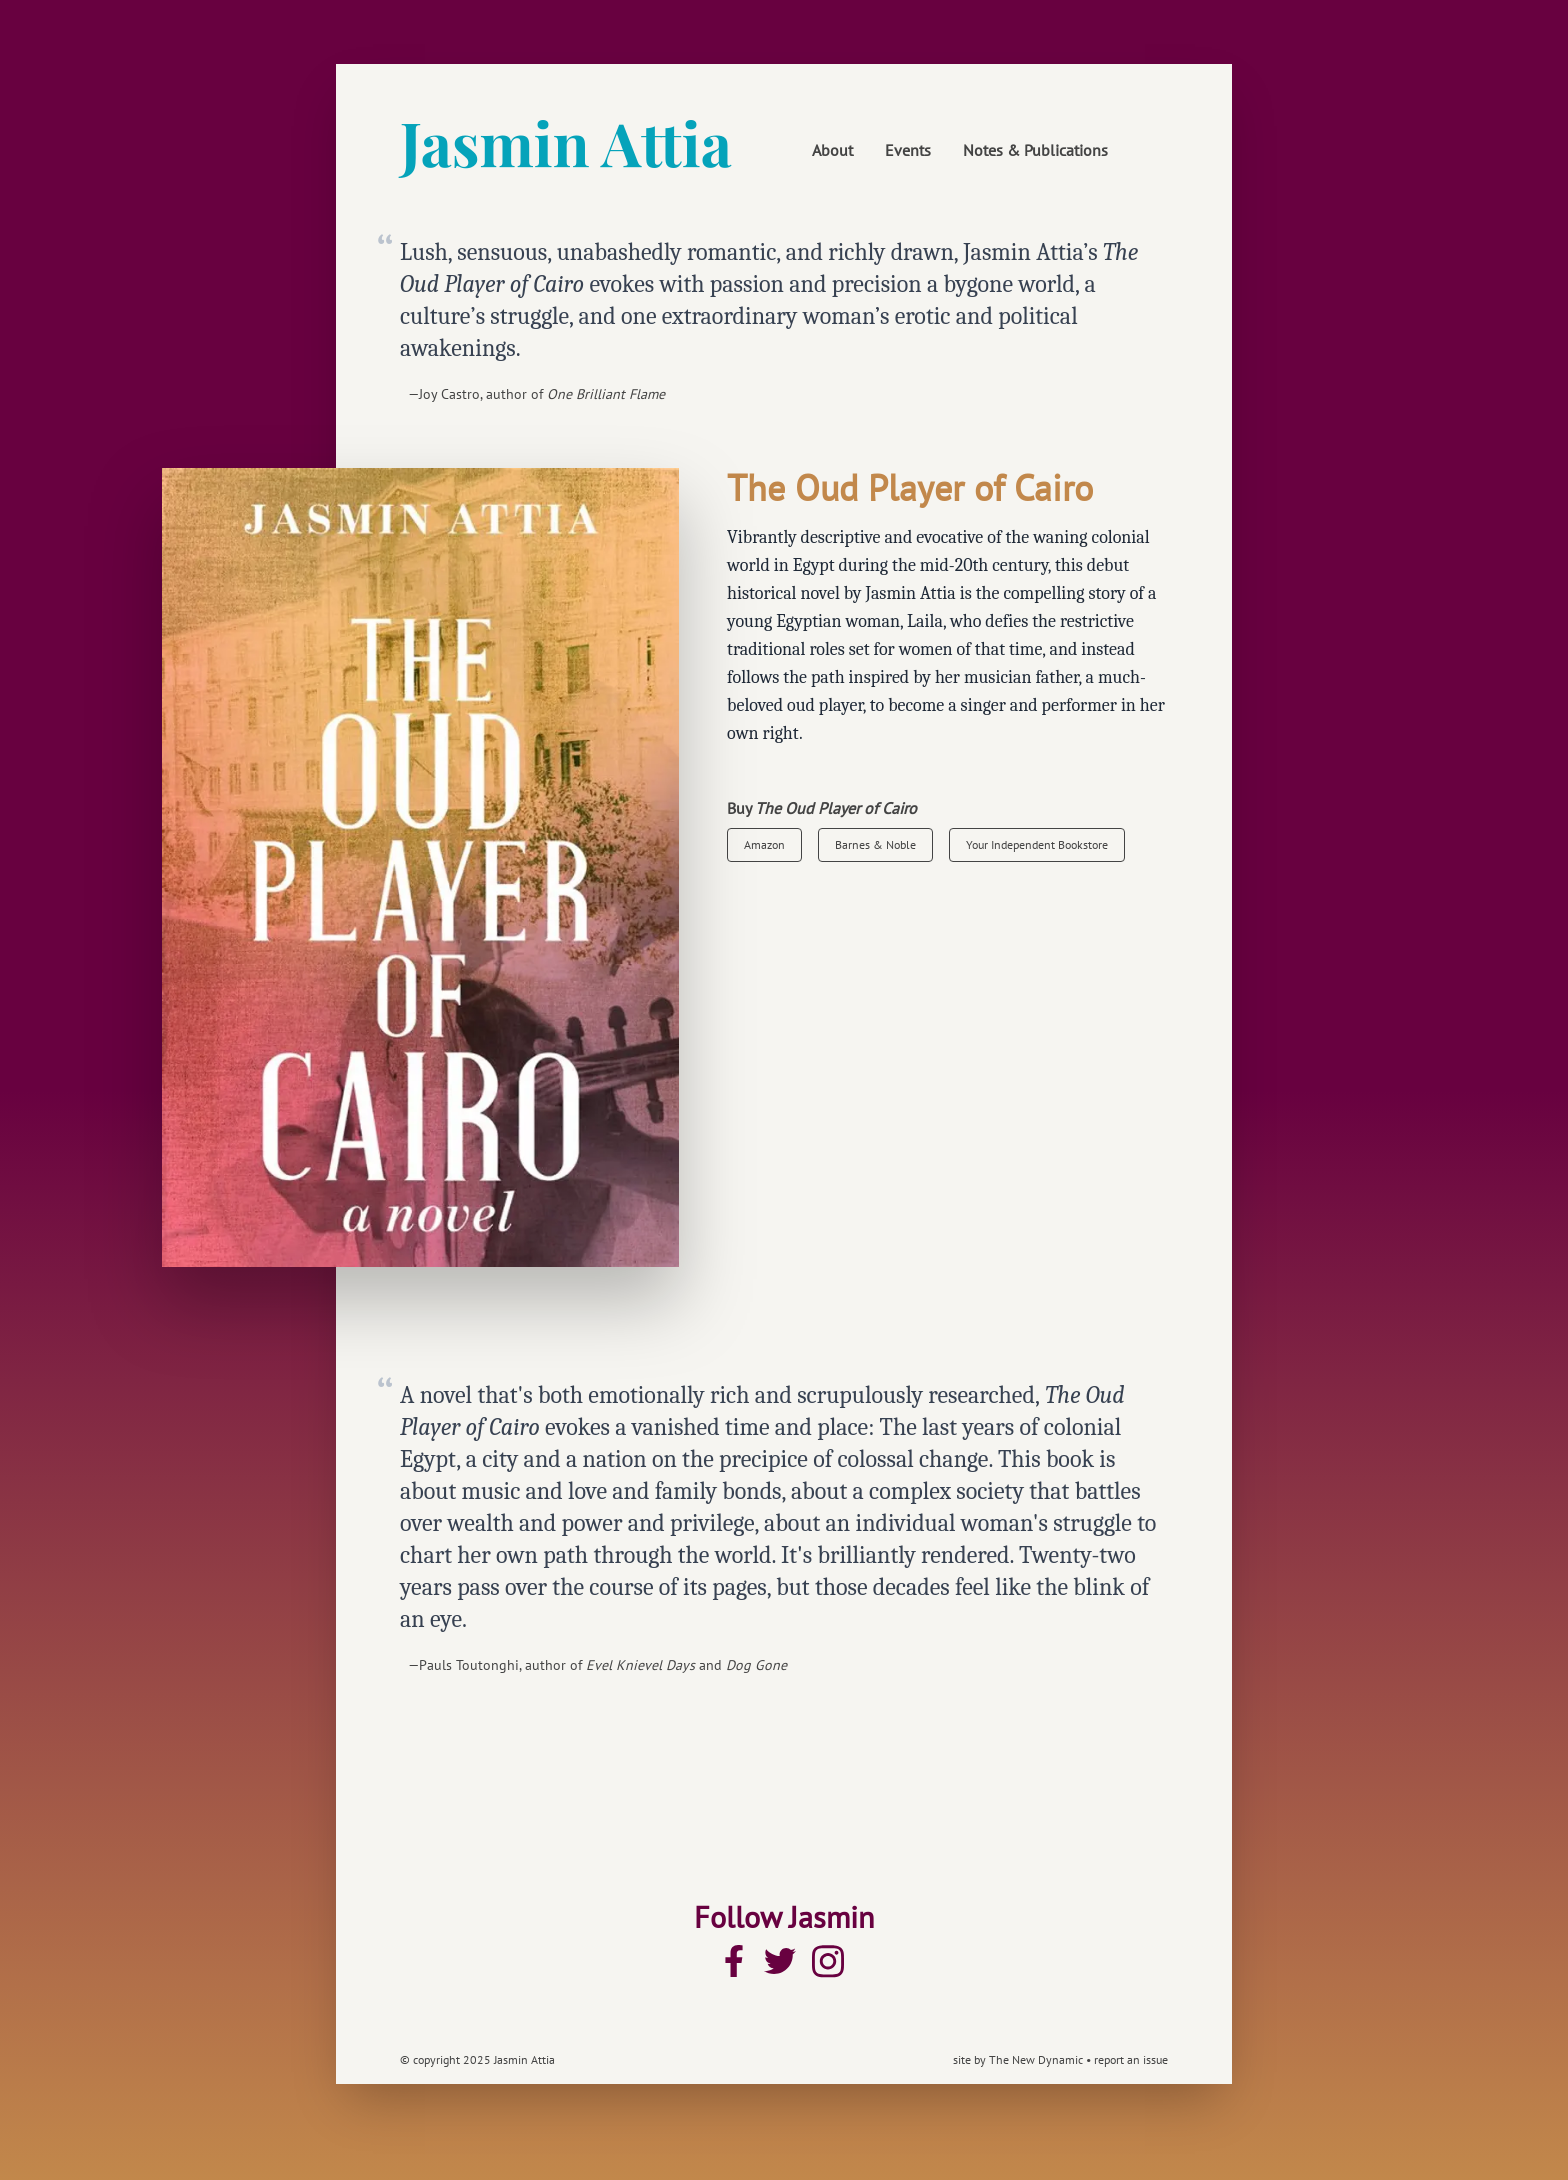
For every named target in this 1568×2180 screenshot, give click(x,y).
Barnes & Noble (875, 844)
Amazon (764, 844)
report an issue (1131, 2059)
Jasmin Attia (566, 142)
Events (908, 150)
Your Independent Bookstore (1037, 844)
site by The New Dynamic (1019, 2059)
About (832, 150)
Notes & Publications (1035, 150)
